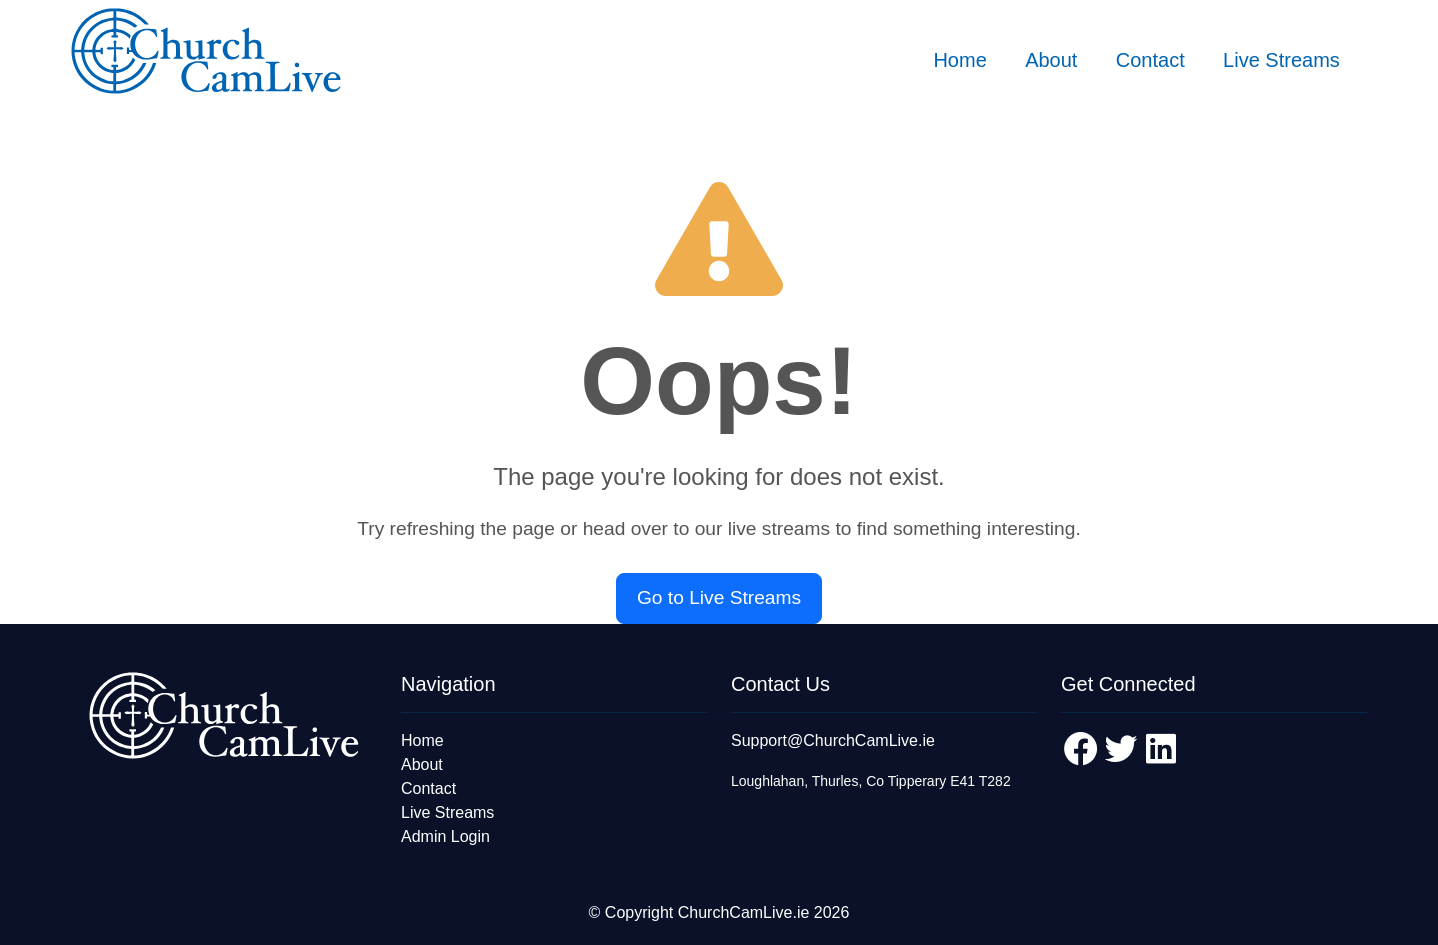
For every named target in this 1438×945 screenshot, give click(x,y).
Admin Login (445, 836)
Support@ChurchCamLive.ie (833, 740)
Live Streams (1281, 60)
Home (959, 60)
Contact (1150, 60)
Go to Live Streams (719, 597)
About (1051, 60)
